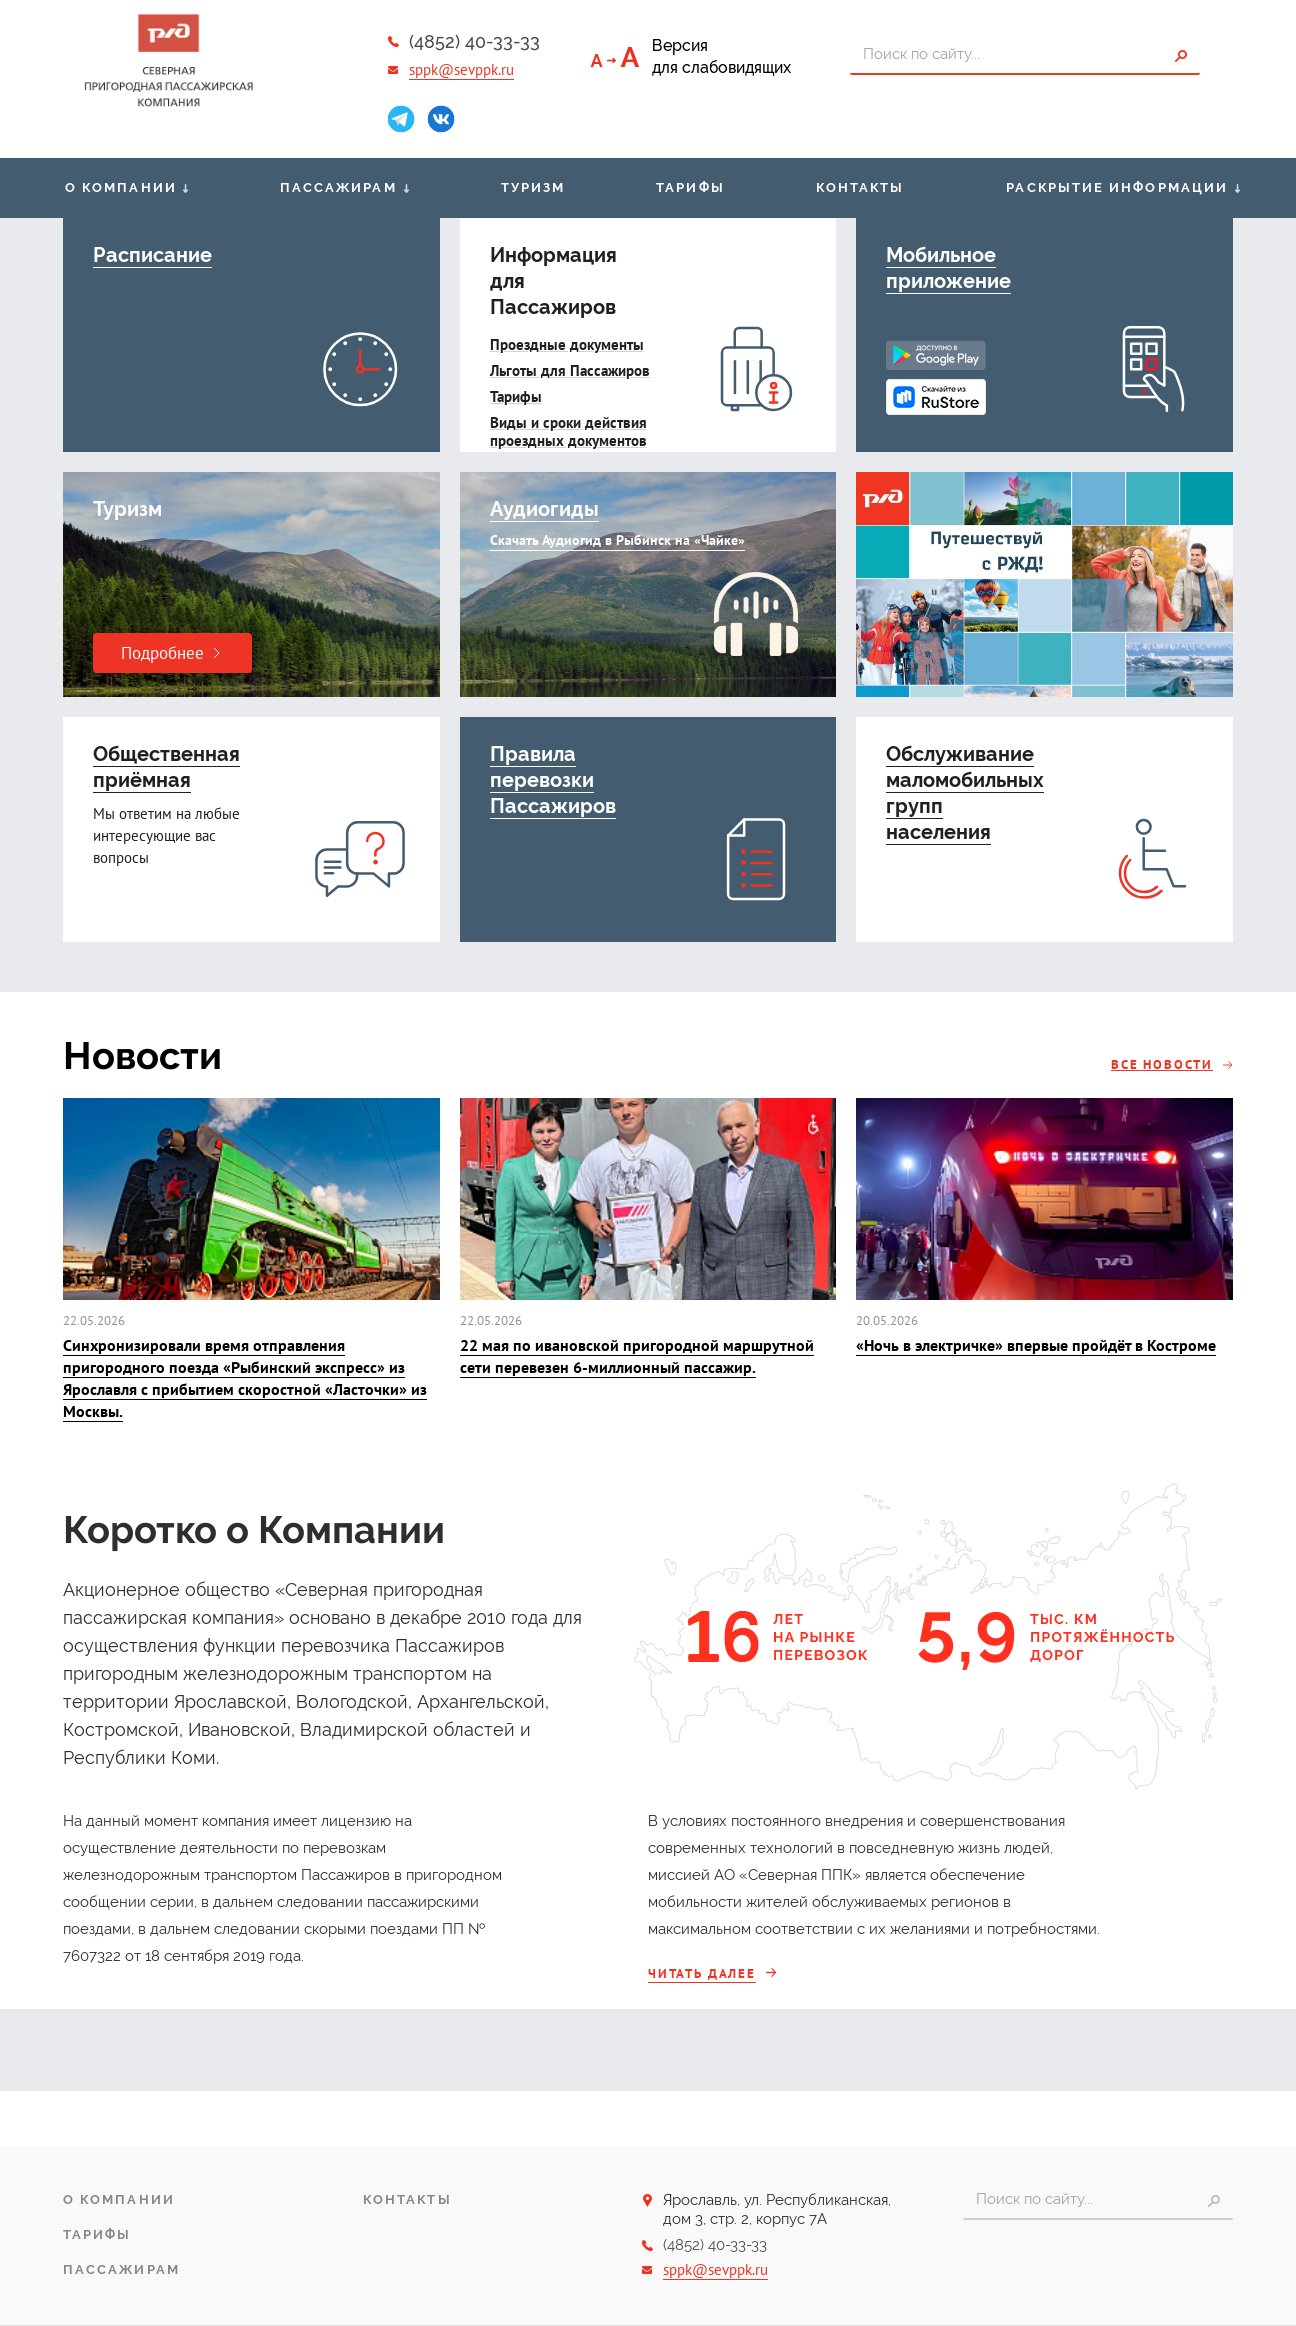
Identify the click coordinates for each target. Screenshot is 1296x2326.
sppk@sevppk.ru (461, 69)
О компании (121, 187)
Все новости (1162, 1064)
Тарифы (690, 187)
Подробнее (162, 653)
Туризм (533, 187)
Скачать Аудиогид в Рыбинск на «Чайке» (617, 540)
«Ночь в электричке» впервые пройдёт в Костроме (1036, 1345)
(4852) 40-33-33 (474, 41)
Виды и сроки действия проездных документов (568, 432)
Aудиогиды (544, 509)
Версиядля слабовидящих (721, 56)
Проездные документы (567, 345)
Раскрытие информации (1117, 187)
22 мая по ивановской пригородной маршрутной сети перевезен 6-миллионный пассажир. (637, 1356)
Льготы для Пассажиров (570, 371)
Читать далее (702, 1973)
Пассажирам (338, 187)
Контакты (860, 187)
